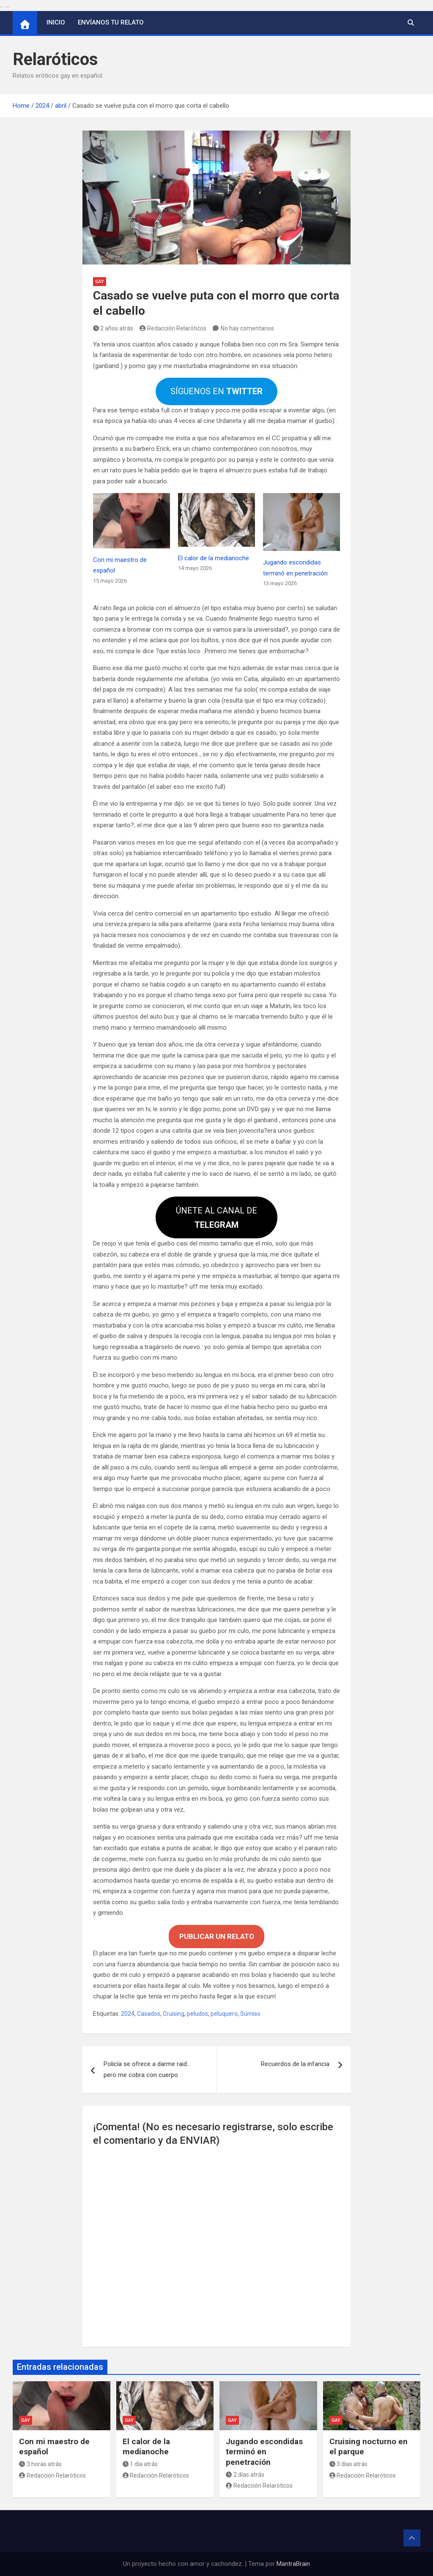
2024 (127, 2013)
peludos (197, 2013)
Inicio (56, 22)
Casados (148, 2013)
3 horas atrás (40, 2464)
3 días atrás (348, 2464)
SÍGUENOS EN (216, 391)
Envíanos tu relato (111, 22)
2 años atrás (113, 328)
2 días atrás (245, 2474)
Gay (99, 281)
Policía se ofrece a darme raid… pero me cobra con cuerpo (147, 2069)
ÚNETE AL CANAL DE (216, 1217)
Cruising (173, 2013)
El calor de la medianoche (213, 558)
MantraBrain (293, 2564)
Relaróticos (55, 59)
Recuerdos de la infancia (295, 2064)
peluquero (224, 2013)
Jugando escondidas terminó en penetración (264, 2452)
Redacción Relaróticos (173, 328)
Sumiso (250, 2013)
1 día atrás (140, 2464)
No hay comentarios (247, 328)
